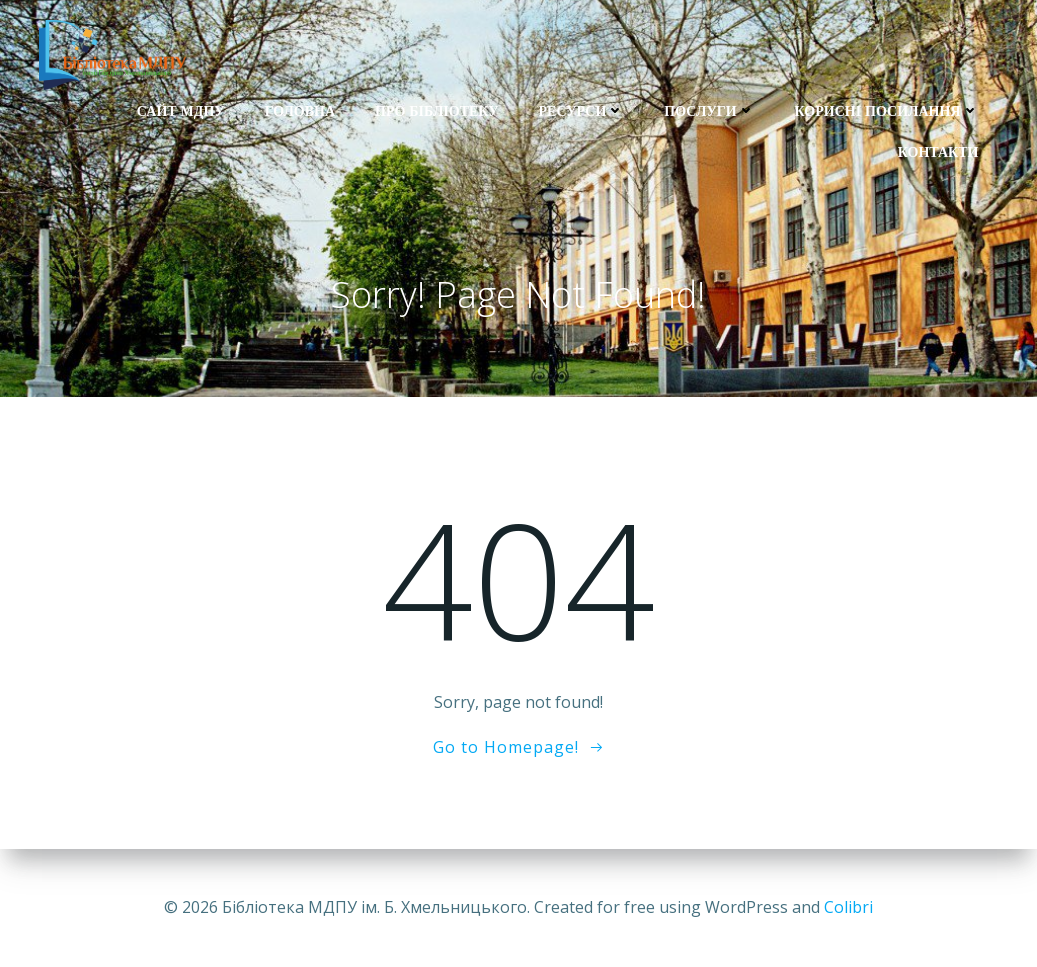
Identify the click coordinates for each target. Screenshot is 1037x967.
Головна (300, 110)
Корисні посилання (887, 110)
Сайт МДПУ (181, 110)
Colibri (848, 907)
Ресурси (582, 110)
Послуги (709, 110)
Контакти (938, 151)
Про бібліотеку (436, 110)
